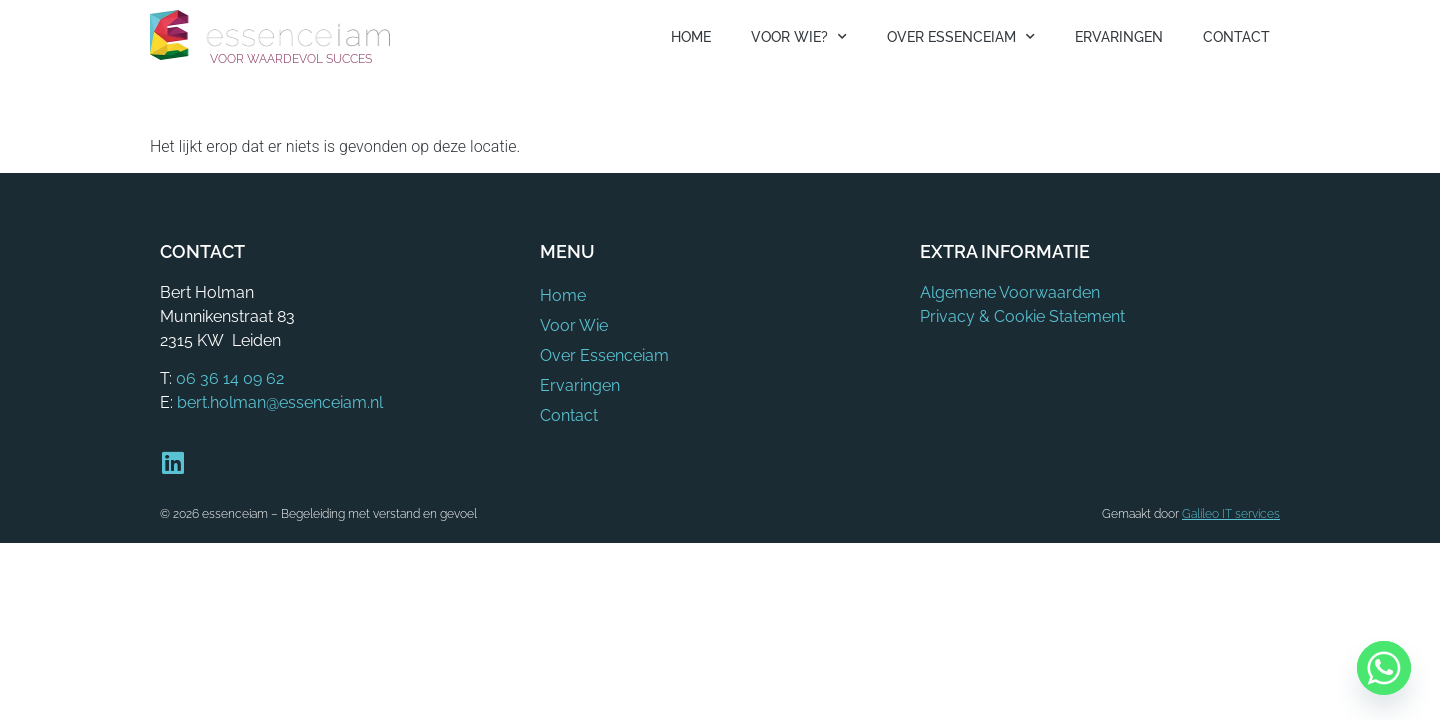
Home (691, 37)
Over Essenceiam (961, 37)
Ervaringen (1119, 37)
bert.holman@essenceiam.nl (280, 402)
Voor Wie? (799, 37)
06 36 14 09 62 (230, 378)
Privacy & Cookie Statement (1022, 316)
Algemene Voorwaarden (1010, 292)
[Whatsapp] (1384, 668)
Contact (1236, 37)
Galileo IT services (1231, 514)
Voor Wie (574, 325)
